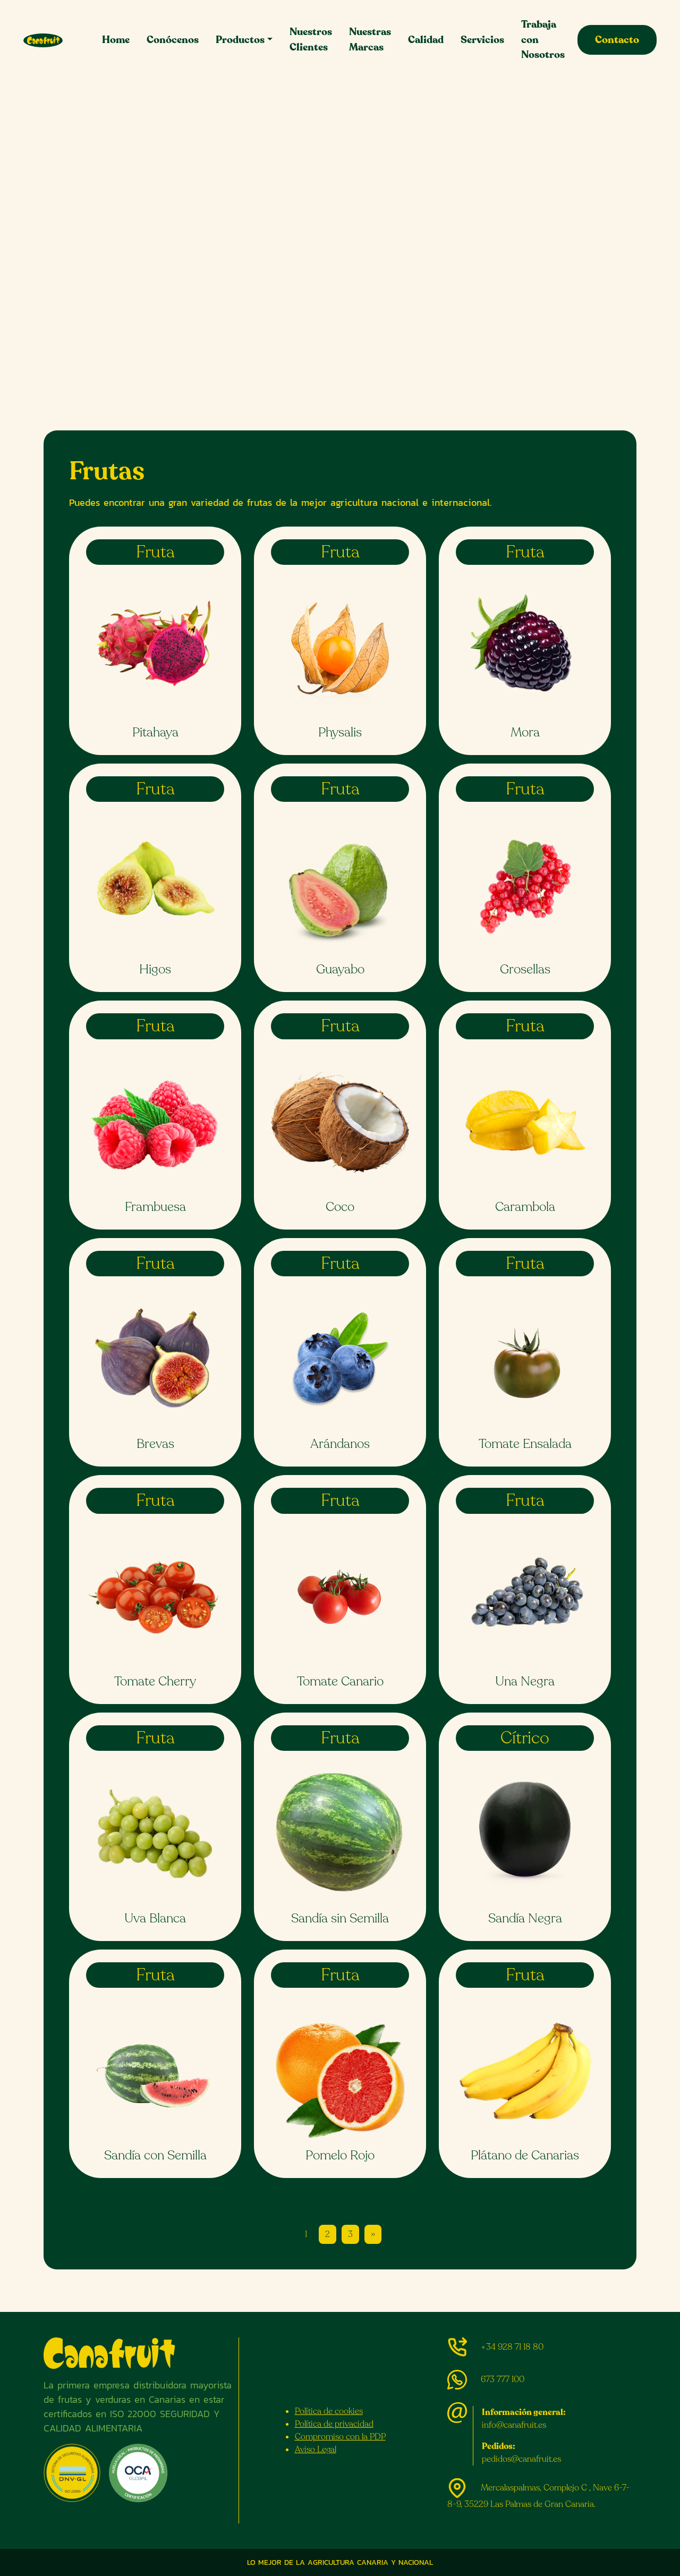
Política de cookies (329, 2411)
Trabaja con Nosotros (543, 40)
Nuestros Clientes (311, 39)
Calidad (426, 40)
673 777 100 (502, 2379)
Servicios (482, 40)
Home (116, 40)
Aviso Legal (315, 2449)
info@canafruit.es (514, 2425)
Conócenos (173, 40)
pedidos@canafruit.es (521, 2459)
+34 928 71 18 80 (512, 2347)
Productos (240, 40)
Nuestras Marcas (370, 39)
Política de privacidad (334, 2424)
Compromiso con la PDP (340, 2437)
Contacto (617, 40)
